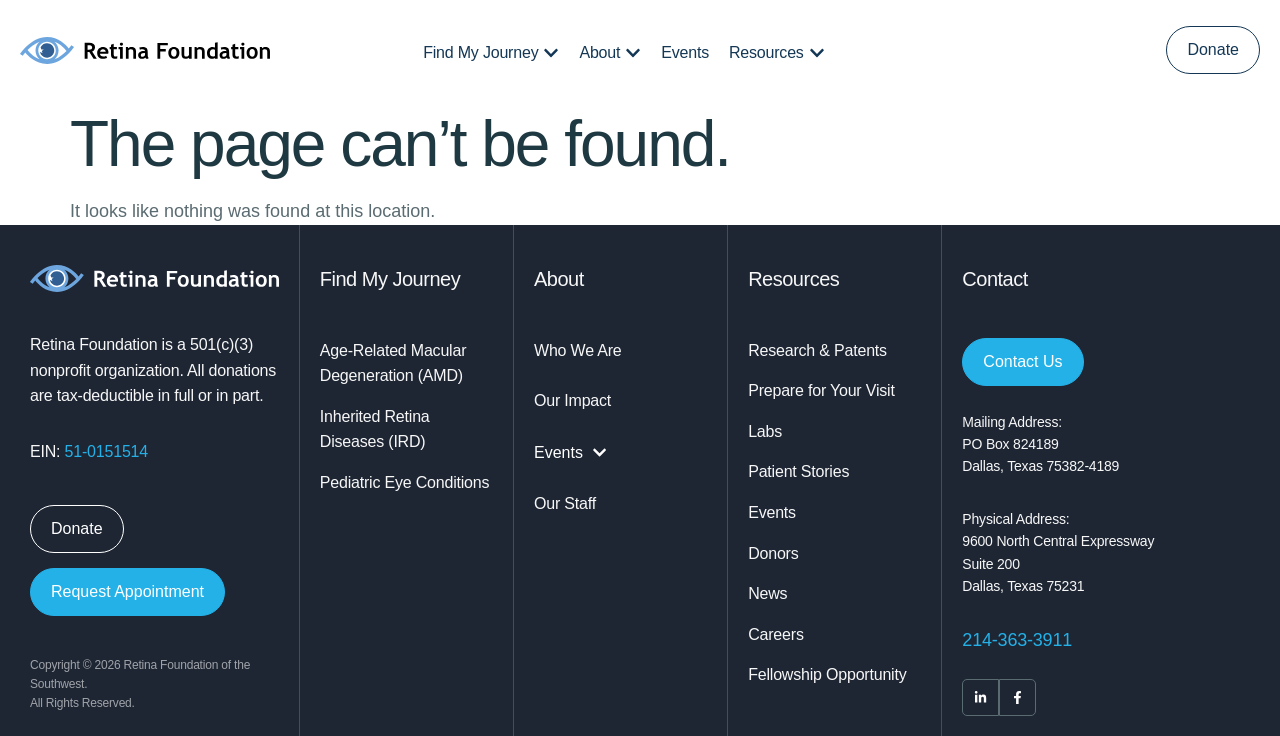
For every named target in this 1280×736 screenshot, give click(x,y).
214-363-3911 (1017, 640)
